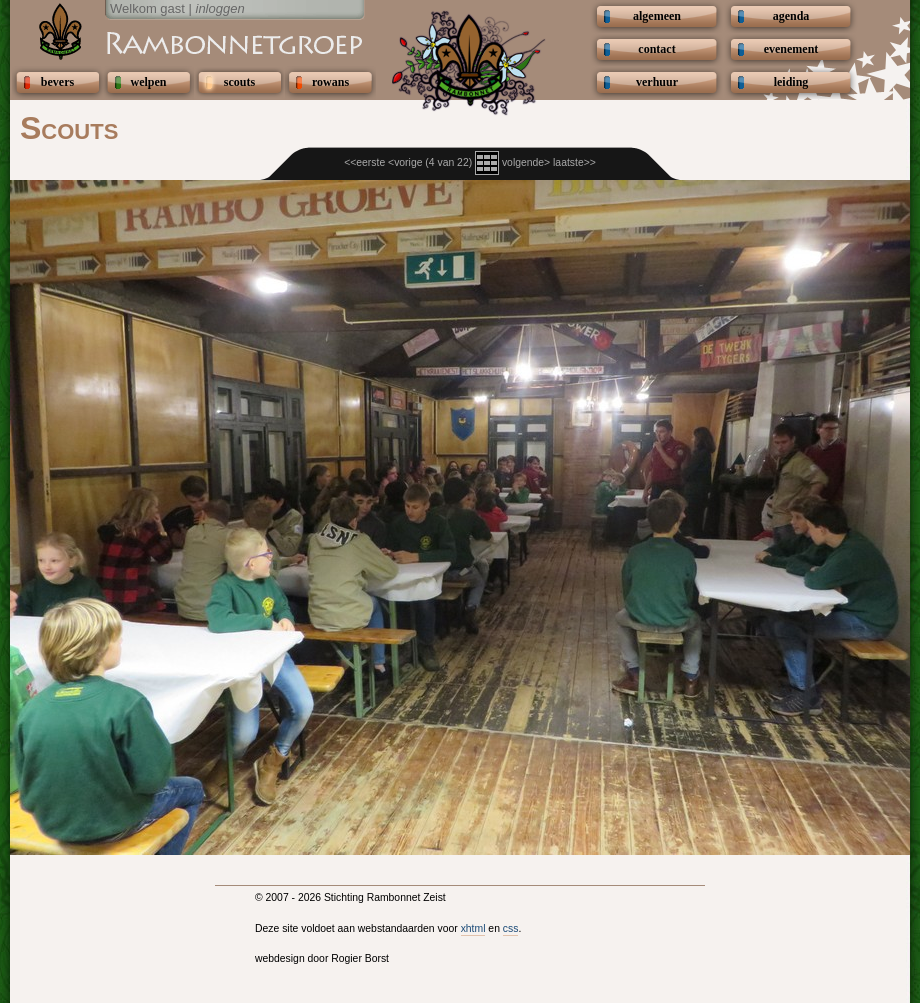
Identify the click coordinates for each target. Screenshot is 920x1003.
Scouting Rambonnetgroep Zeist (185, 42)
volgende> (526, 162)
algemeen (657, 16)
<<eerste (364, 162)
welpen (149, 82)
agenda (791, 16)
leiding (791, 82)
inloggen (220, 8)
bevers (57, 82)
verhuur (657, 82)
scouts (239, 82)
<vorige (405, 162)
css (511, 928)
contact (656, 49)
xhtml (473, 928)
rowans (330, 82)
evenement (791, 49)
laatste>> (574, 162)
